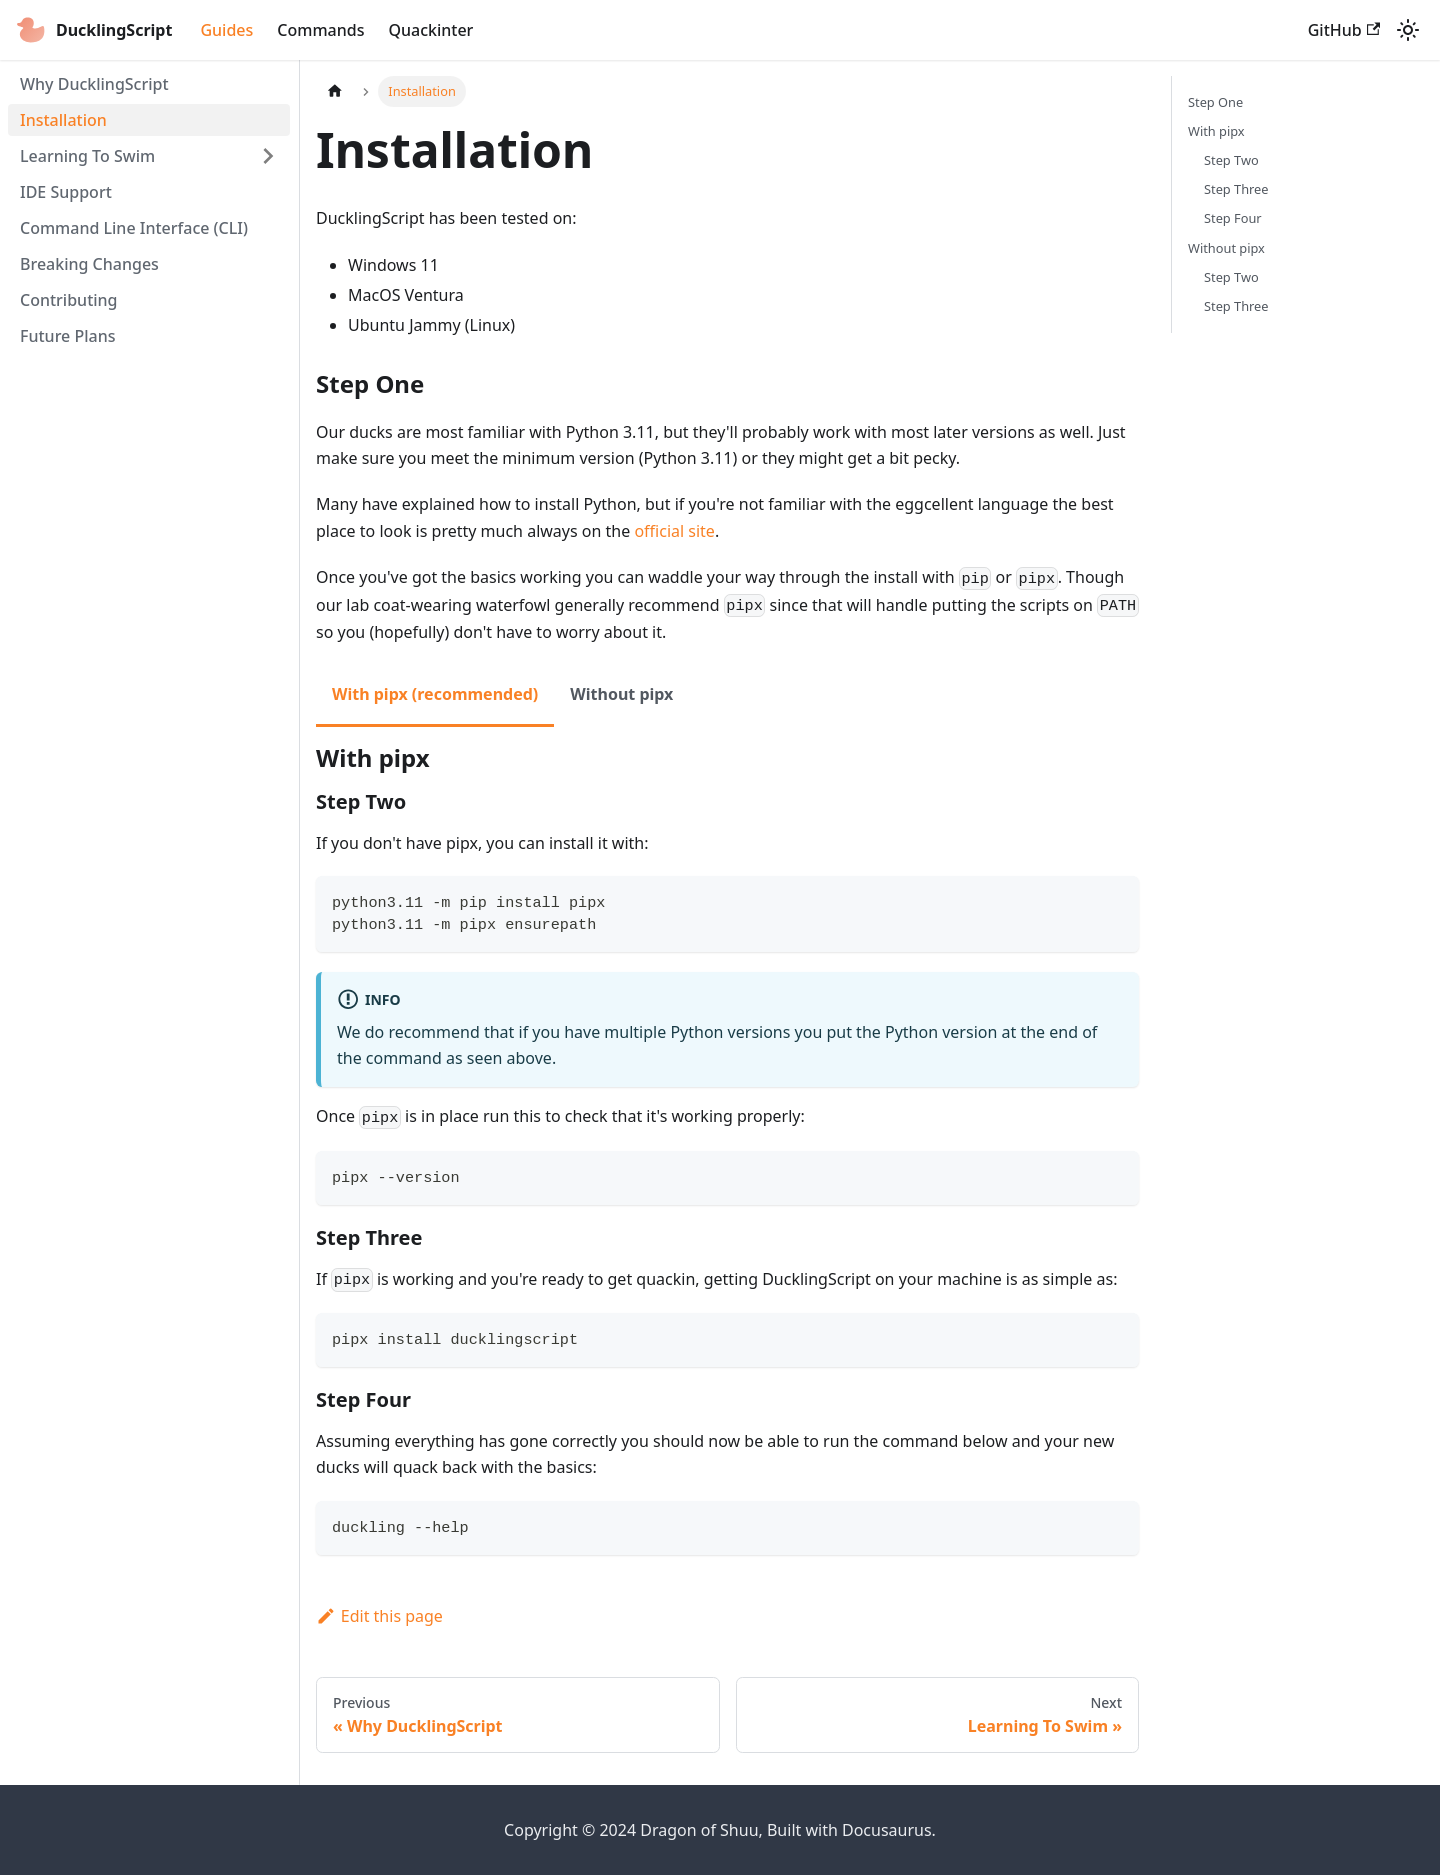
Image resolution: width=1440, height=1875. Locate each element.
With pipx (1216, 131)
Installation (63, 120)
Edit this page (379, 1616)
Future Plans (67, 336)
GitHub (1344, 30)
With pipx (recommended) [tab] (435, 694)
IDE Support (66, 192)
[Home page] (335, 91)
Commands (320, 30)
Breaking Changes (89, 264)
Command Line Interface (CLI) (134, 228)
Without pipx (1226, 248)
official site (674, 531)
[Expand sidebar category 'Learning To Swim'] (268, 156)
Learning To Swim (87, 156)
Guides (226, 30)
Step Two (1231, 160)
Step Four (1233, 218)
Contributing (69, 300)
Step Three (1236, 189)
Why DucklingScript (94, 84)
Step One (1215, 102)
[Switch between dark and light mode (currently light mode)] (1408, 30)
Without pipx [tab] (621, 694)
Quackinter (430, 30)
